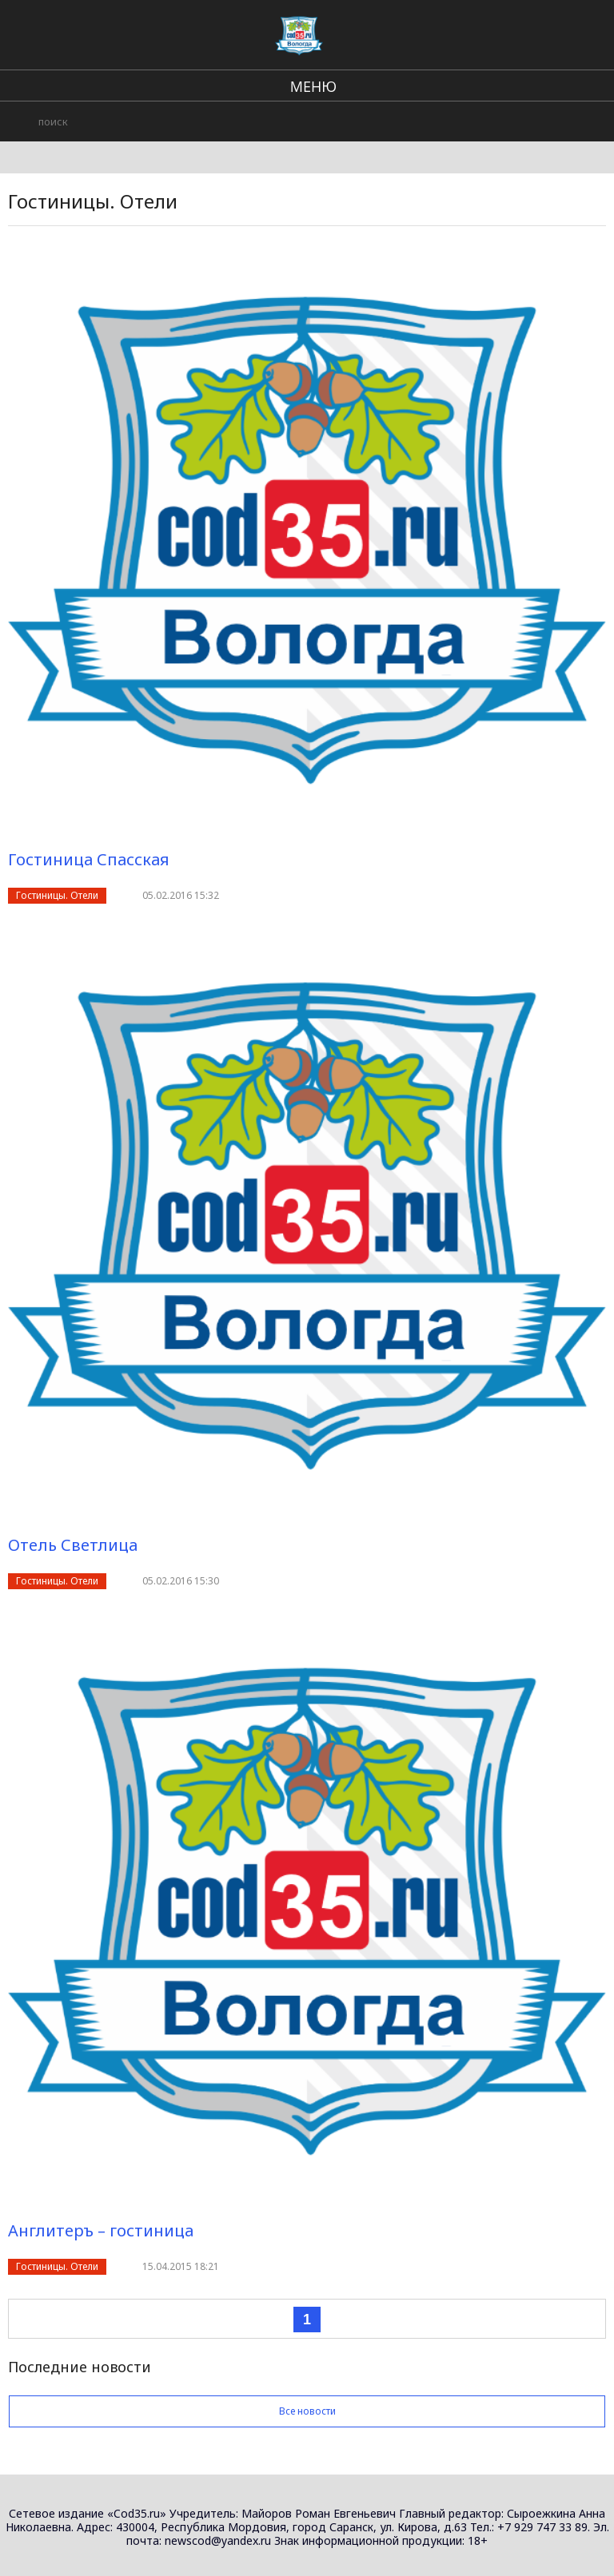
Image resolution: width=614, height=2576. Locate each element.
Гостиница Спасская (88, 859)
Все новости (307, 2411)
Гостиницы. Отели (57, 895)
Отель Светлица (73, 1545)
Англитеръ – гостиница (100, 2230)
